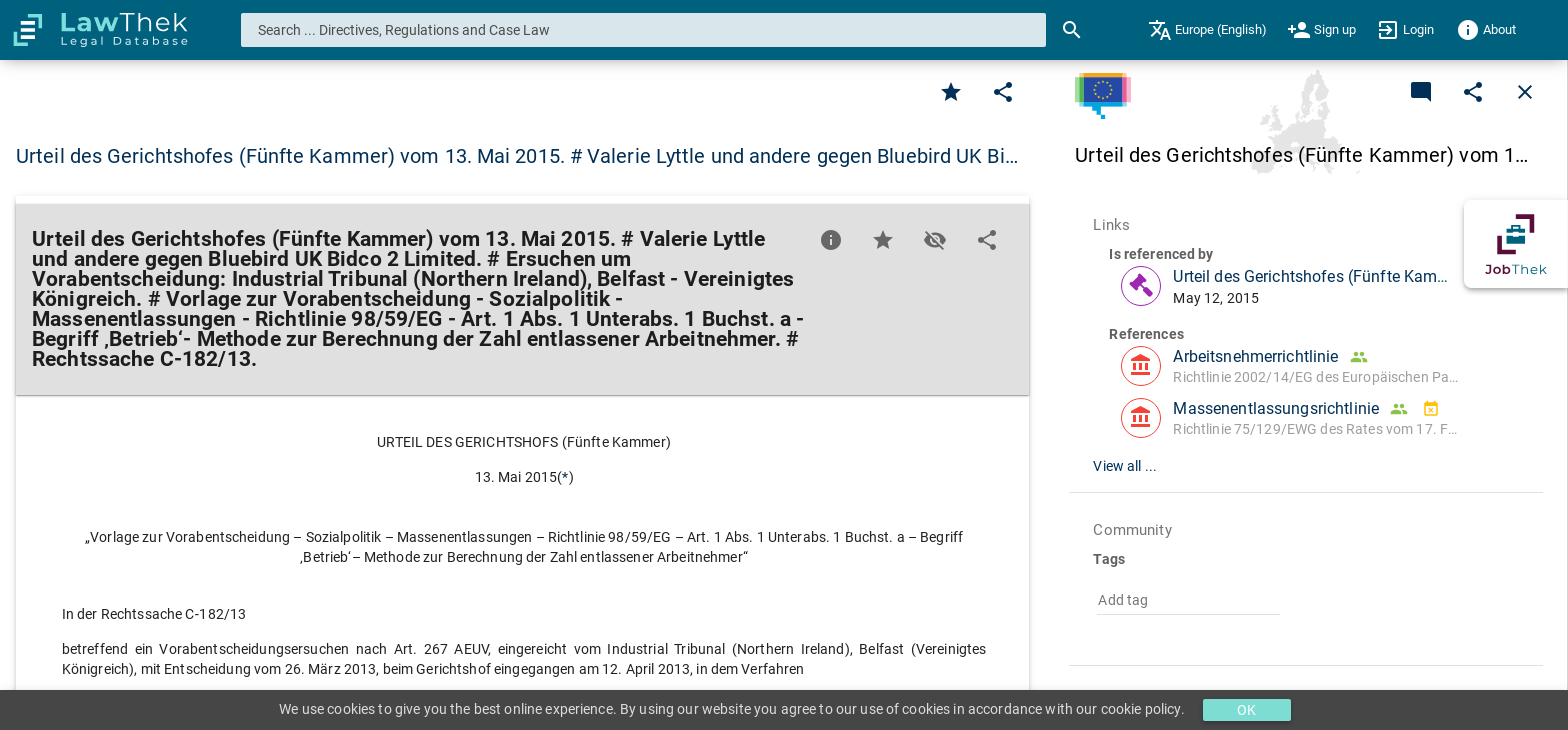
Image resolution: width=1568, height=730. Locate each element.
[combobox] (644, 30)
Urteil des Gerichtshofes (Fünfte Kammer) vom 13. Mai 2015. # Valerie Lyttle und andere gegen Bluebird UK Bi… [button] (517, 156)
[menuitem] (1207, 30)
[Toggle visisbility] (935, 240)
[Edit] (1003, 92)
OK (1246, 710)
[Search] (1072, 30)
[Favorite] (951, 92)
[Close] (1525, 92)
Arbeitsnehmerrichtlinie (1255, 356)
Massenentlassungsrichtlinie (1276, 408)
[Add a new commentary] (1421, 92)
